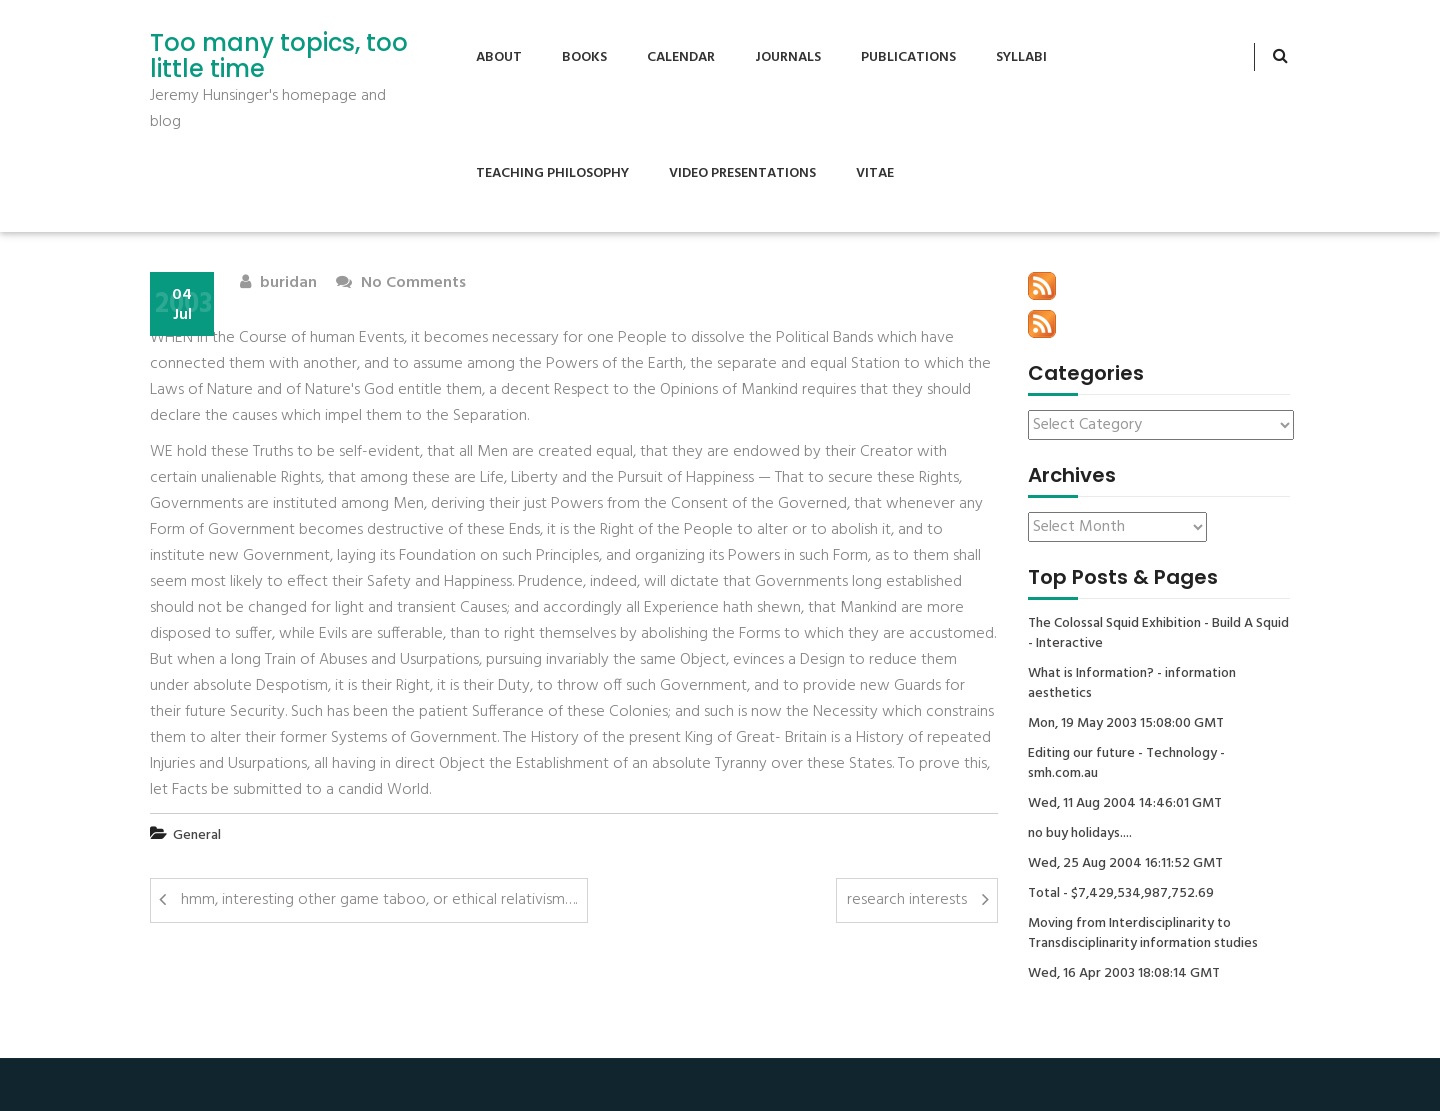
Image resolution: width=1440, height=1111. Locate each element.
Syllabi (1021, 57)
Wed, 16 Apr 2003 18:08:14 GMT (1124, 974)
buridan (278, 283)
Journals (788, 57)
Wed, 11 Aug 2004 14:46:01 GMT (1125, 804)
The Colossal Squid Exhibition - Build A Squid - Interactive (1158, 634)
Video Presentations (742, 173)
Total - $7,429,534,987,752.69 (1121, 894)
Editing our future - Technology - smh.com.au (1126, 764)
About (499, 57)
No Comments (401, 283)
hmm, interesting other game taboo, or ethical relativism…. (379, 900)
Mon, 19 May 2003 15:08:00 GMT (1126, 724)
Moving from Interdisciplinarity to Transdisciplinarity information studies (1143, 934)
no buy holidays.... (1080, 834)
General (197, 835)
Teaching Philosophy (552, 173)
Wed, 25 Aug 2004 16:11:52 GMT (1125, 864)
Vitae (875, 173)
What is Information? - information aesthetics (1132, 684)
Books (584, 57)
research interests (907, 900)
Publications (908, 57)
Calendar (681, 57)
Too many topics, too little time (279, 56)
